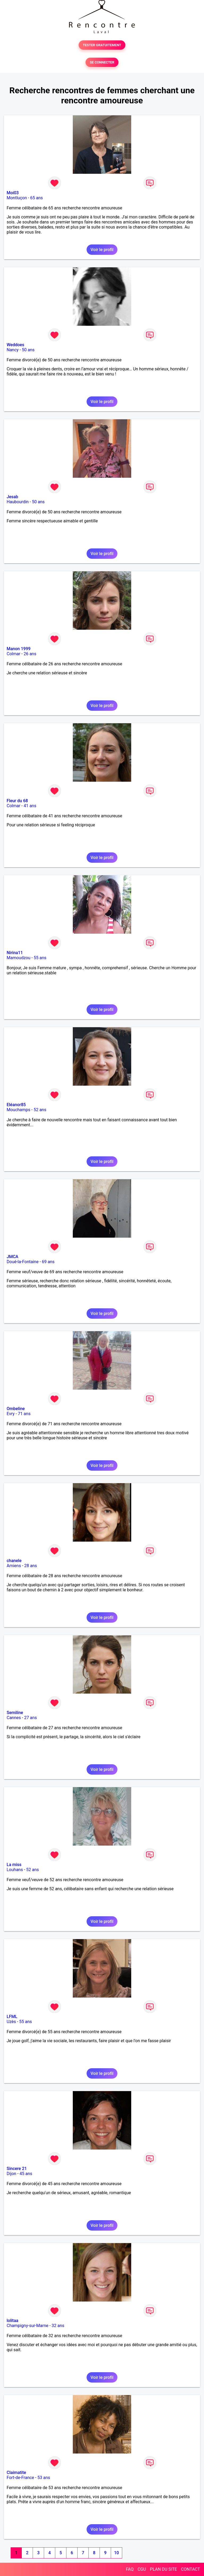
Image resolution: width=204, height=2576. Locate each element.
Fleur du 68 (17, 800)
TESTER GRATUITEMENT (102, 45)
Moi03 (13, 192)
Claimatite (16, 2472)
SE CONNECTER (102, 62)
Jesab (12, 496)
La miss (14, 1864)
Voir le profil (102, 249)
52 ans (39, 1109)
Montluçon (17, 197)
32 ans (58, 2325)
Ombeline (16, 1408)
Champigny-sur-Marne (27, 2325)
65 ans (36, 197)
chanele (14, 1560)
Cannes (14, 1717)
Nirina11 (15, 952)
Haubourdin (18, 501)
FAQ (130, 2569)
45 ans (26, 2173)
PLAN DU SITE (163, 2569)
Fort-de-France (20, 2477)
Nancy (13, 349)
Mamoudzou (18, 957)
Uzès (11, 2021)
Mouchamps (18, 1109)
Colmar (13, 653)
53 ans (43, 2477)
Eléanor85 (16, 1104)
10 (116, 2552)
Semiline (15, 1712)
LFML (12, 2016)
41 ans (30, 805)
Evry (11, 1413)
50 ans (28, 349)
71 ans (24, 1413)
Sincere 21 (17, 2168)
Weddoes (15, 344)
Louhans (15, 1869)
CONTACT (190, 2569)
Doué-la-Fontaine (23, 1261)
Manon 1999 (19, 648)
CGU (142, 2569)
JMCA (12, 1256)
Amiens (14, 1565)
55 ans (40, 957)
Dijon (11, 2173)
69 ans (48, 1261)
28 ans (30, 1565)
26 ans (30, 653)
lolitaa (12, 2320)
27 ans (30, 1717)
